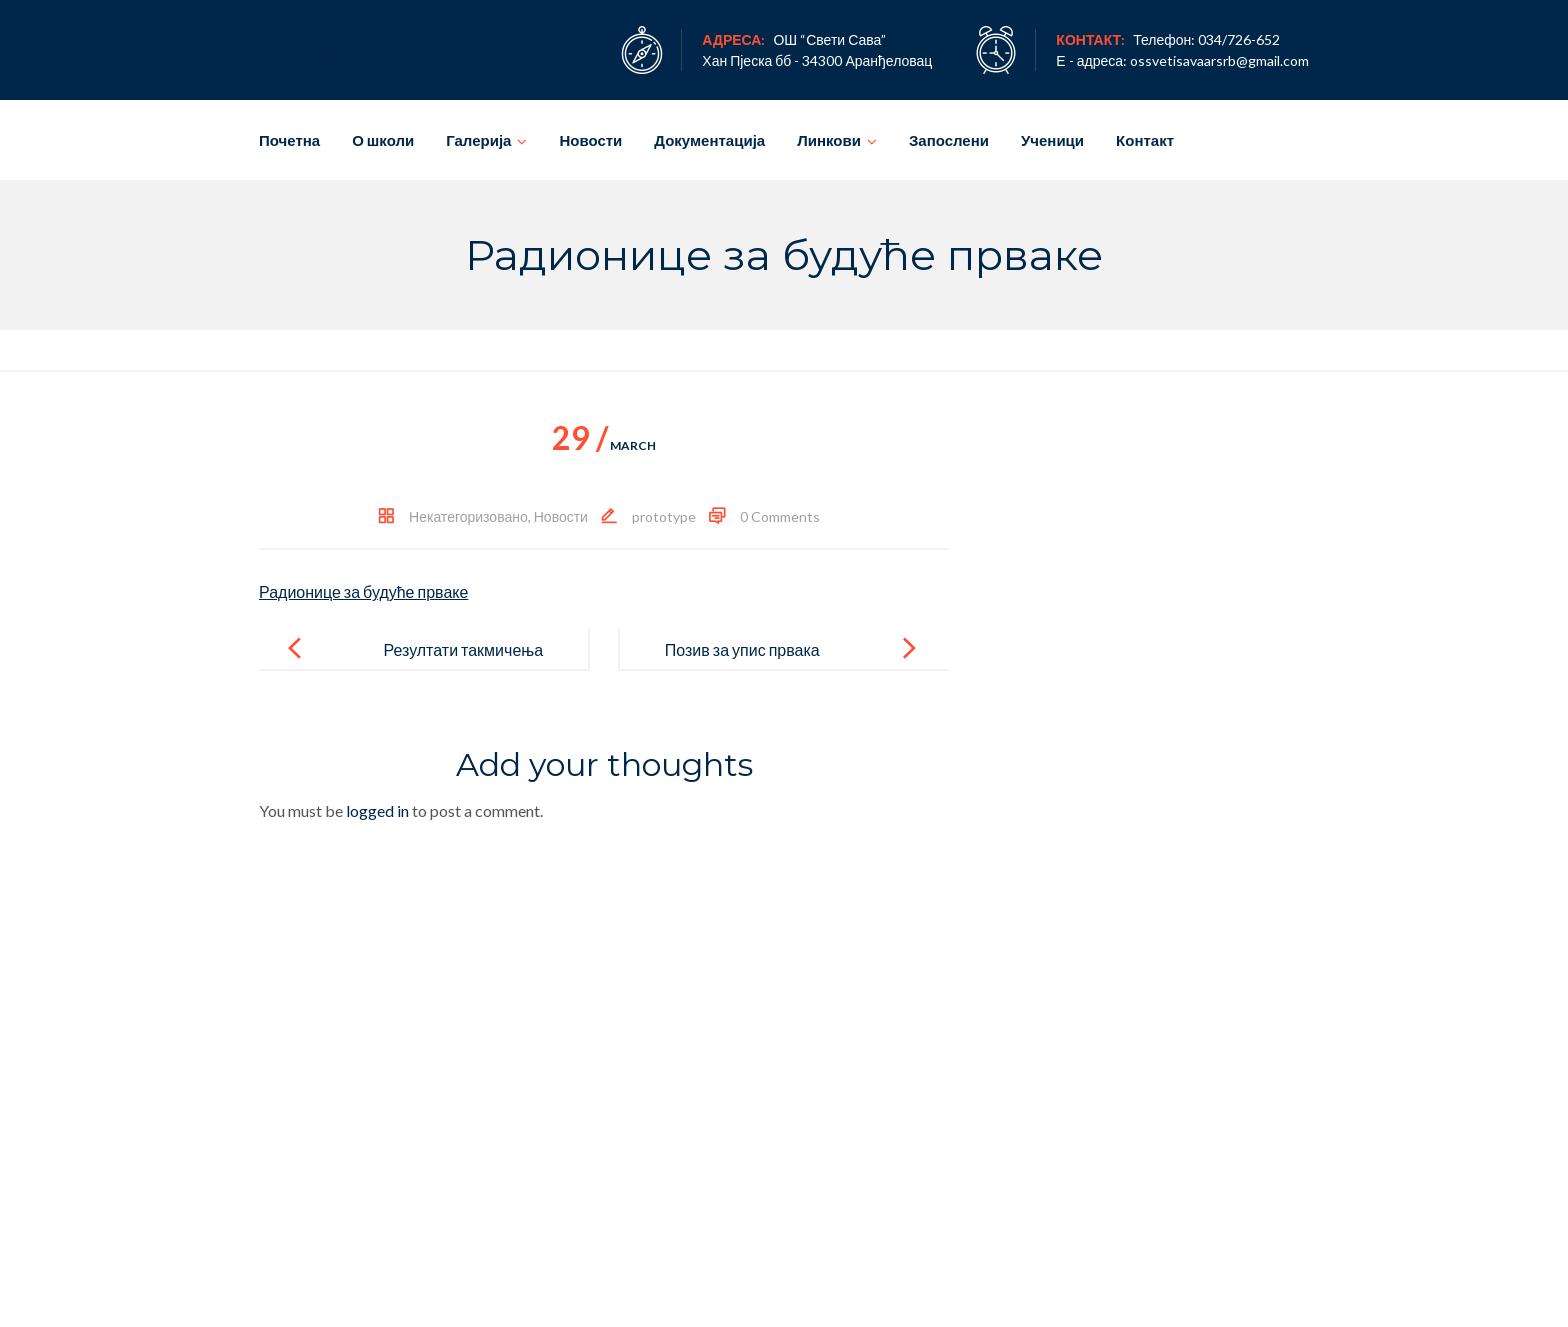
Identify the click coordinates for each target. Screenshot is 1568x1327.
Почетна (289, 140)
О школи (383, 140)
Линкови (829, 140)
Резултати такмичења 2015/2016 (463, 665)
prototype (664, 516)
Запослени (949, 140)
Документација (709, 140)
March (604, 445)
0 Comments (780, 516)
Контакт (1145, 140)
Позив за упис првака (742, 649)
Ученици (1052, 140)
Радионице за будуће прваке (363, 591)
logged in (377, 810)
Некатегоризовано (468, 516)
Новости (590, 140)
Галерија (478, 140)
